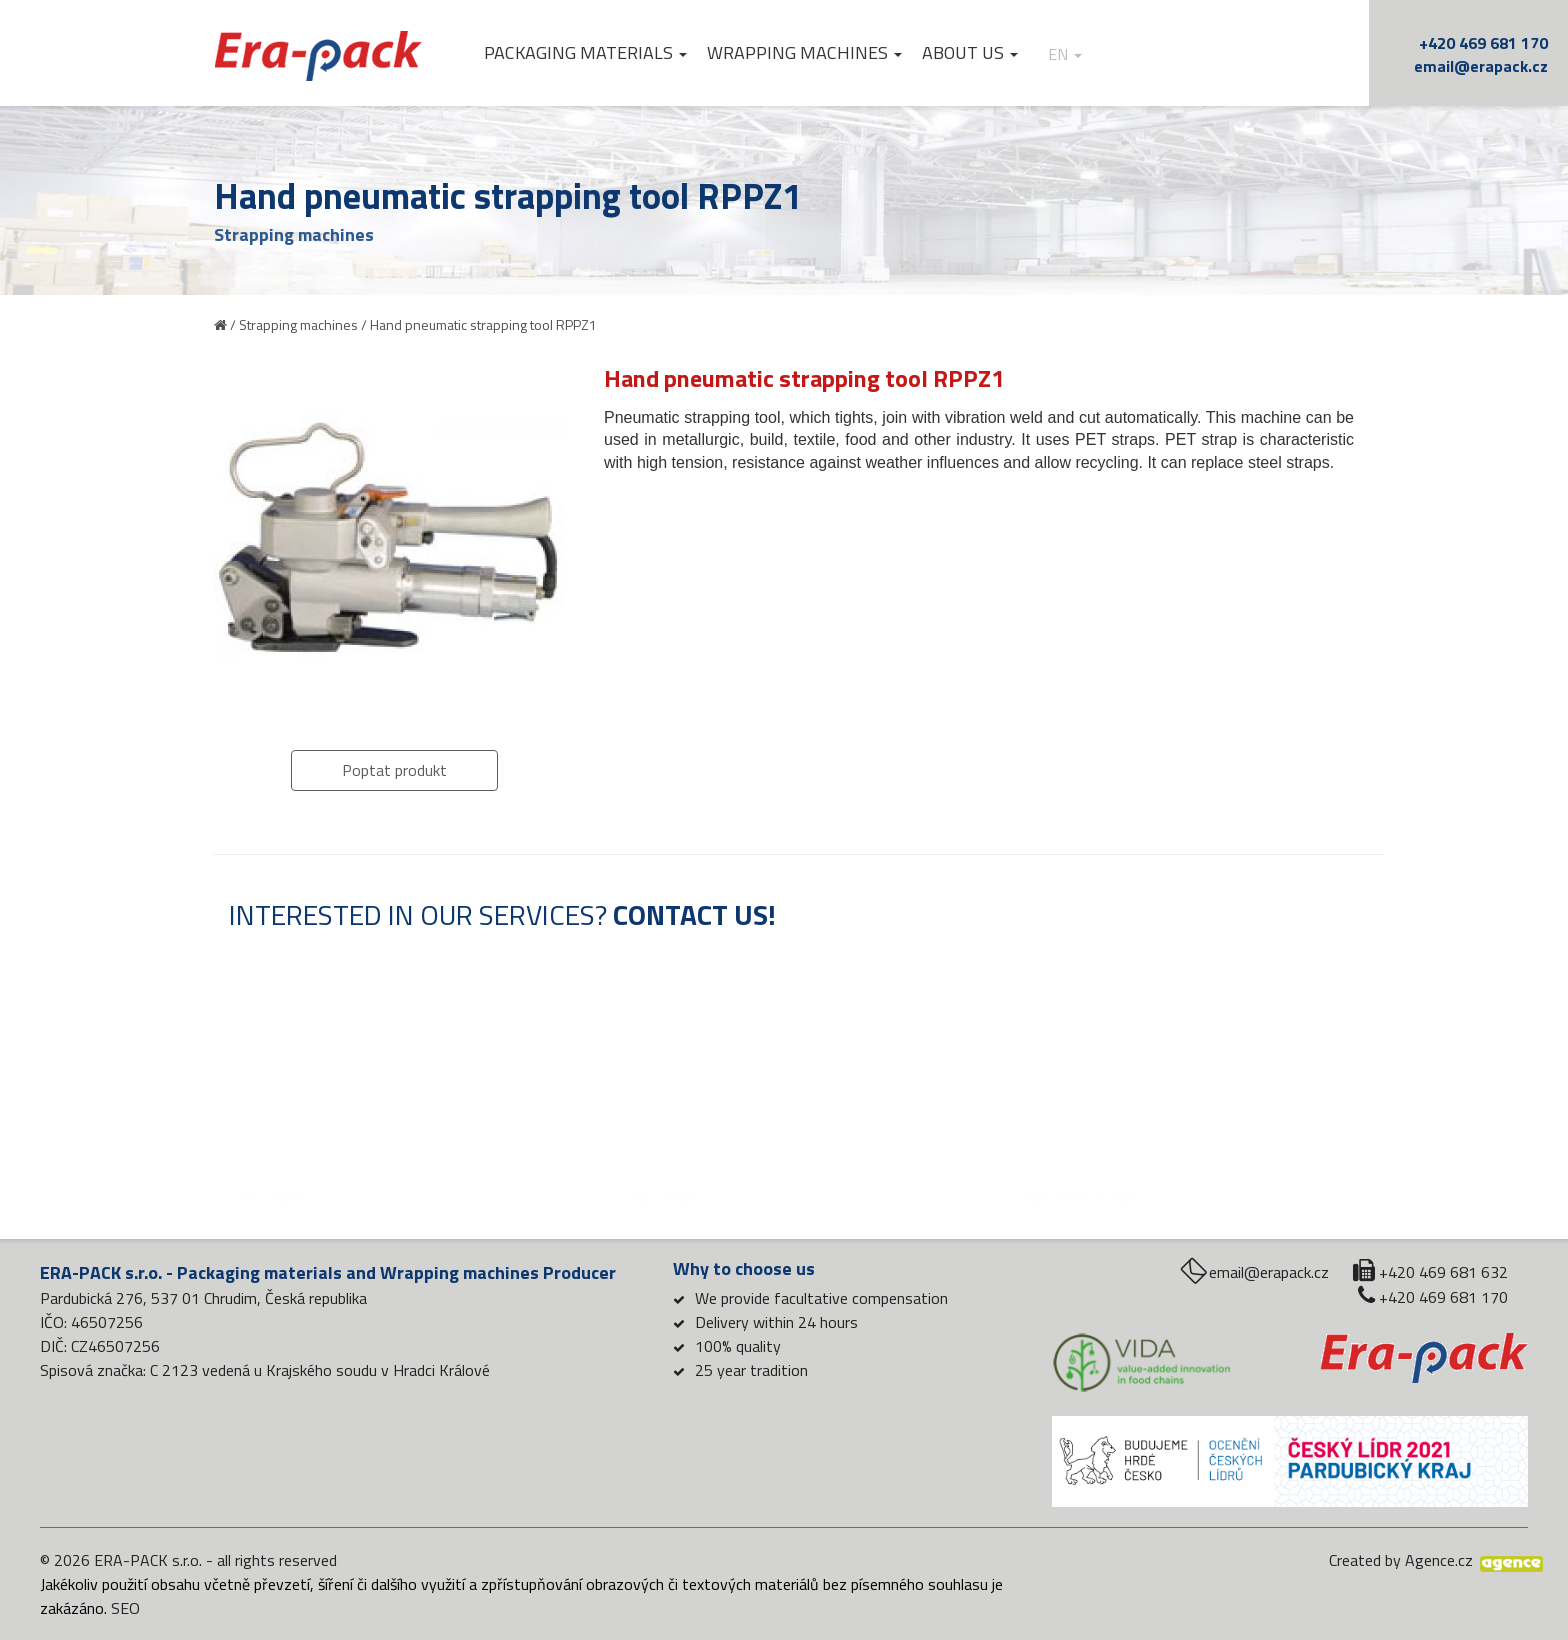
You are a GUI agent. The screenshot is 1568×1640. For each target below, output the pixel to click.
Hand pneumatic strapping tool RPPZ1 (483, 324)
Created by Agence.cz (1401, 1560)
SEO (125, 1608)
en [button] (1067, 54)
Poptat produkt (394, 770)
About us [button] (972, 53)
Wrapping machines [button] (806, 53)
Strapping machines (298, 324)
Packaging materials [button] (587, 53)
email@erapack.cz (1481, 66)
